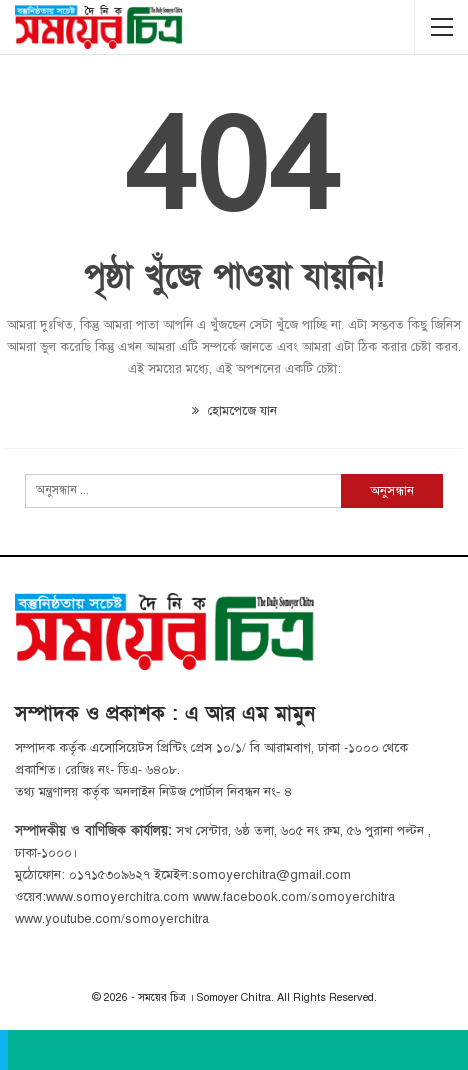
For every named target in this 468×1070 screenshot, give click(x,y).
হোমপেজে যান (234, 411)
